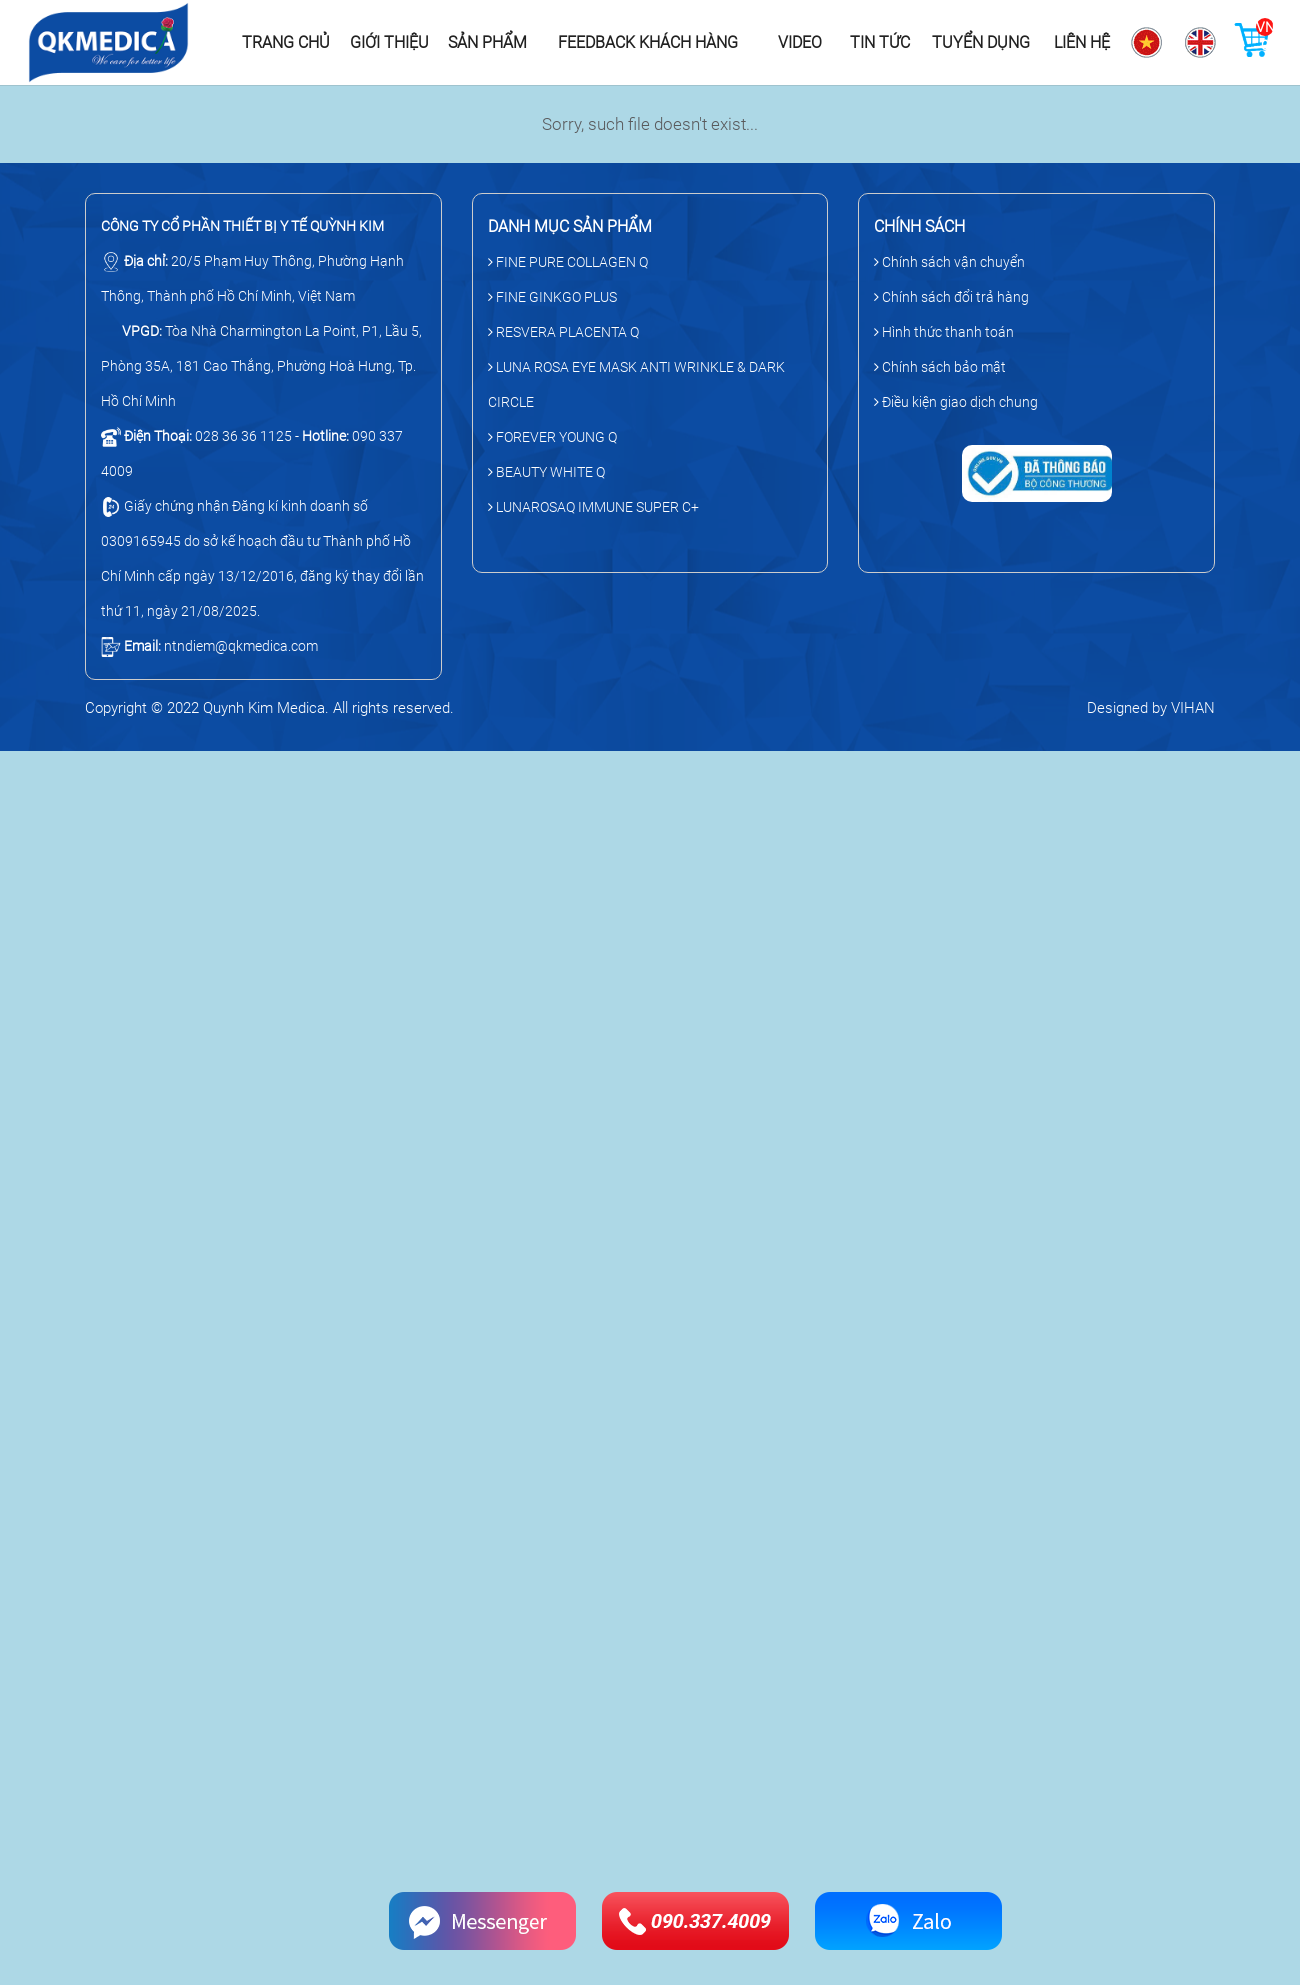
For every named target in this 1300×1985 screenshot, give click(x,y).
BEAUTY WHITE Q (546, 472)
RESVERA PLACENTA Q (563, 332)
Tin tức (880, 42)
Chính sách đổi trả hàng (951, 297)
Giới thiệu (389, 42)
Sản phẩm (487, 42)
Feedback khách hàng (648, 42)
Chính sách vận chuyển (949, 262)
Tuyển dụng (981, 42)
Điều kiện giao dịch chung (956, 402)
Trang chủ (286, 42)
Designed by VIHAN (1151, 708)
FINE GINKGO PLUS (552, 297)
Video (800, 42)
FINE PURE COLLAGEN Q (568, 262)
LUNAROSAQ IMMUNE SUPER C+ (593, 507)
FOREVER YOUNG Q (552, 437)
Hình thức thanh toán (944, 332)
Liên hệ (1082, 42)
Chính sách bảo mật (940, 367)
